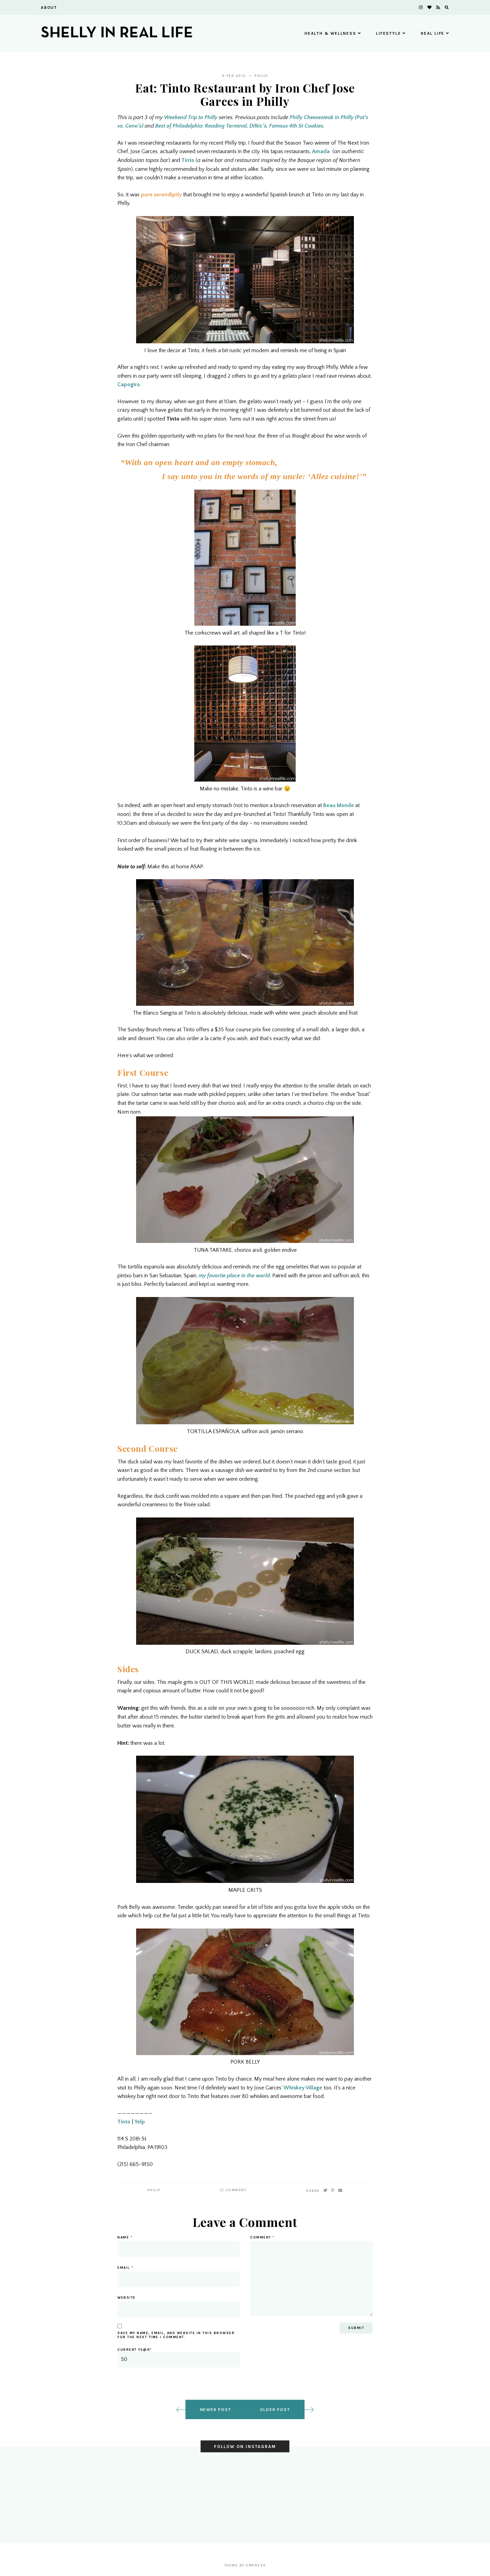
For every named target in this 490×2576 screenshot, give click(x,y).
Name (124, 2237)
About (49, 7)
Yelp (139, 2122)
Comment (233, 2190)
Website (126, 2298)
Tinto (187, 160)
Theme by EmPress (245, 2565)
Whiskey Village (302, 2088)
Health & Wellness (333, 33)
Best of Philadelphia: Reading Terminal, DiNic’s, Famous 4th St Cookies (239, 126)
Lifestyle (391, 33)
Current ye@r (178, 2357)
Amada (321, 151)
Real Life (435, 33)
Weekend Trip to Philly (190, 117)
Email (125, 2268)
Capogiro (128, 384)
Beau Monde (338, 805)
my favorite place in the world (234, 1276)
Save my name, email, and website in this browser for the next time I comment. (175, 2335)
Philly (261, 76)
